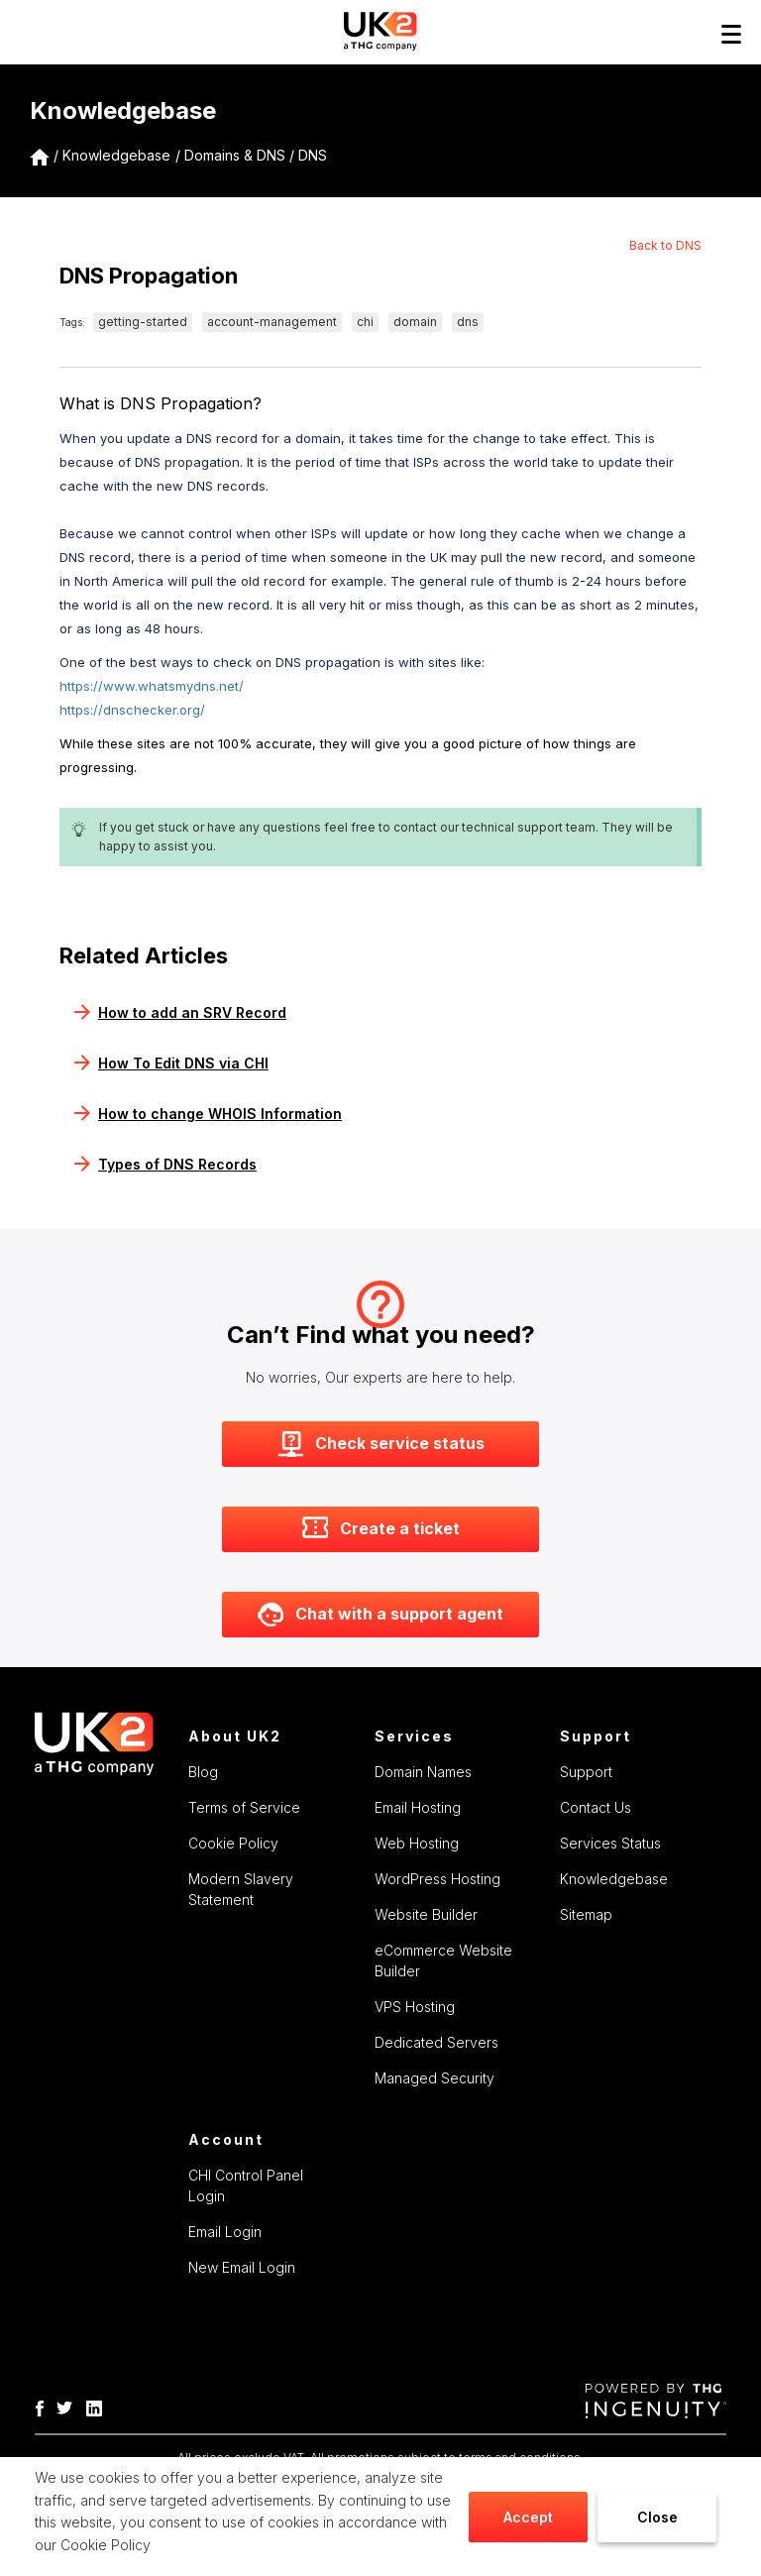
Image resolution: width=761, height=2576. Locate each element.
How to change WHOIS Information (208, 1113)
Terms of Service (244, 1807)
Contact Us (595, 1807)
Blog (203, 1771)
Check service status (381, 1444)
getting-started (142, 321)
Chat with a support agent (380, 1614)
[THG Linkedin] (99, 2406)
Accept (528, 2517)
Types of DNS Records (165, 1164)
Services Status (610, 1843)
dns (468, 321)
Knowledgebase (116, 155)
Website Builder (426, 1914)
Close (657, 2517)
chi (365, 321)
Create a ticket (381, 1529)
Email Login (225, 2231)
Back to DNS (665, 245)
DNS (312, 155)
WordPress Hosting (437, 1878)
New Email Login (241, 2267)
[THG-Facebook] (44, 2406)
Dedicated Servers (436, 2042)
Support (586, 1771)
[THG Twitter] (69, 2406)
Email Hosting (418, 1807)
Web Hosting (417, 1843)
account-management (272, 321)
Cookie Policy (105, 2544)
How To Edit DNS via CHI (171, 1063)
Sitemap (586, 1914)
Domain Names (423, 1771)
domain (415, 321)
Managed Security (434, 2078)
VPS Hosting (415, 2006)
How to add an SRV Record (180, 1012)
